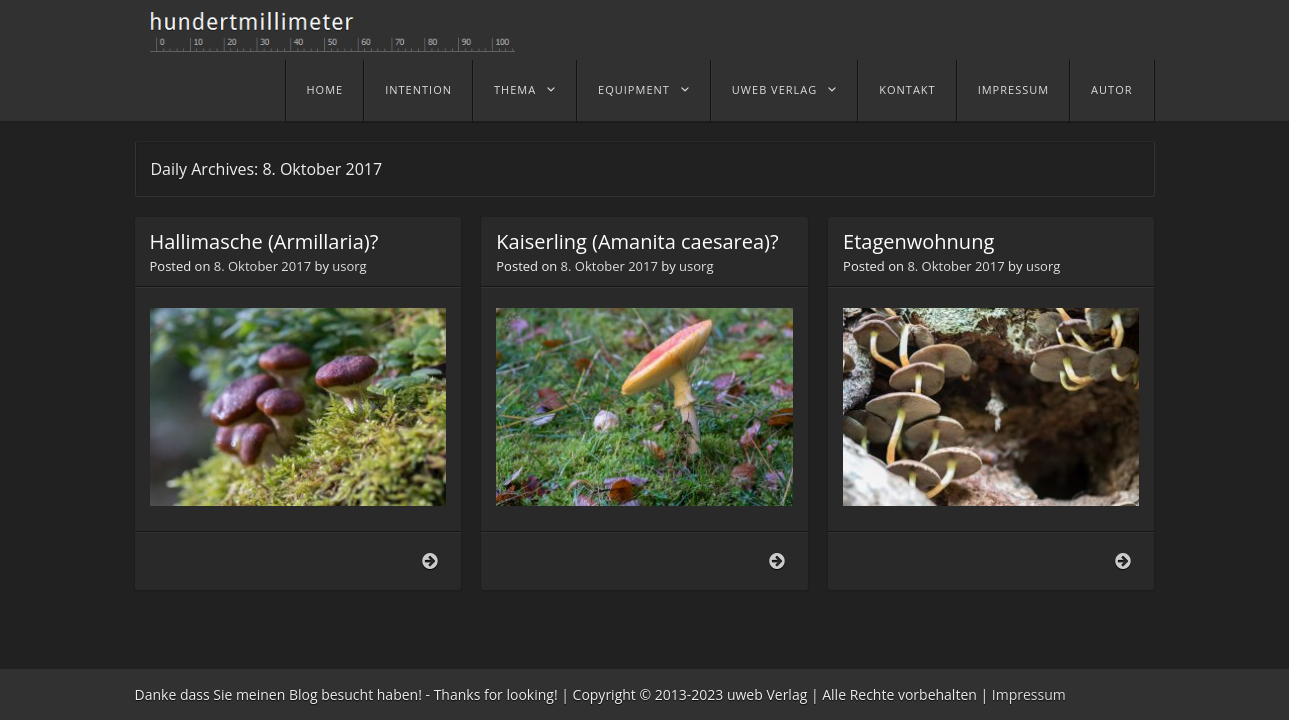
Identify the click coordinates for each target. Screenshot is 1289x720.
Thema (515, 89)
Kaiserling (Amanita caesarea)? (637, 241)
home (325, 89)
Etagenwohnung (918, 241)
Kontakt (907, 89)
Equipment (634, 89)
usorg (349, 266)
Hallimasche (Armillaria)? (264, 241)
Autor (1111, 89)
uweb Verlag (774, 89)
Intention (418, 89)
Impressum (1013, 89)
